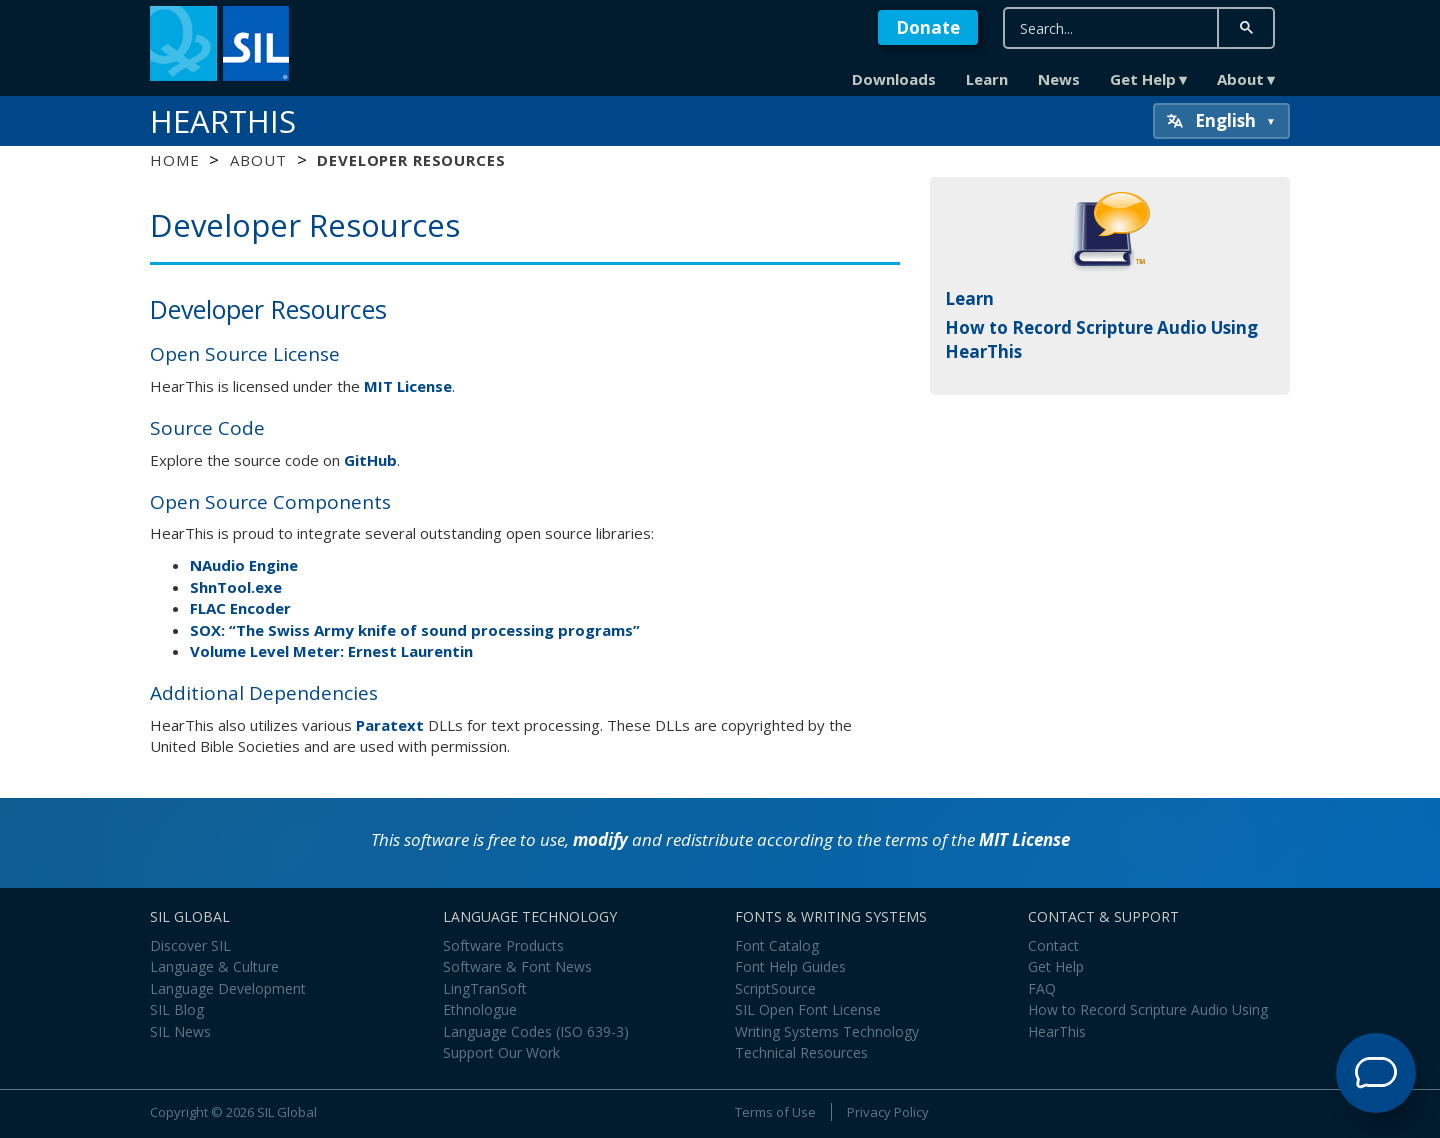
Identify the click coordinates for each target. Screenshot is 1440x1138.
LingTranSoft (485, 988)
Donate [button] (928, 27)
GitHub (370, 460)
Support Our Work (501, 1052)
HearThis (223, 121)
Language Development (228, 988)
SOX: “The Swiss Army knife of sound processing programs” (415, 630)
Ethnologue (480, 1009)
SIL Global (287, 1112)
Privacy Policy (888, 1112)
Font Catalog (777, 945)
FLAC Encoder (240, 608)
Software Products (503, 945)
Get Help (1143, 79)
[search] (1111, 28)
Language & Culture (214, 966)
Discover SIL (190, 945)
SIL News (180, 1031)
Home (174, 160)
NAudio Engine (244, 565)
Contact (1053, 945)
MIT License (408, 386)
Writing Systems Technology (827, 1031)
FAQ (1042, 988)
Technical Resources (801, 1052)
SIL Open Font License (808, 1009)
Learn (987, 79)
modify (600, 839)
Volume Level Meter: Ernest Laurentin (331, 651)
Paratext (390, 725)
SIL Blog (177, 1009)
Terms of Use (775, 1112)
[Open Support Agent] (1376, 1073)
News (1059, 79)
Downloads (894, 79)
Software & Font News (517, 966)
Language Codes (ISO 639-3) (536, 1031)
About (1240, 79)
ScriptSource (775, 988)
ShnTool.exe (236, 587)
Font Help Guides (790, 966)
